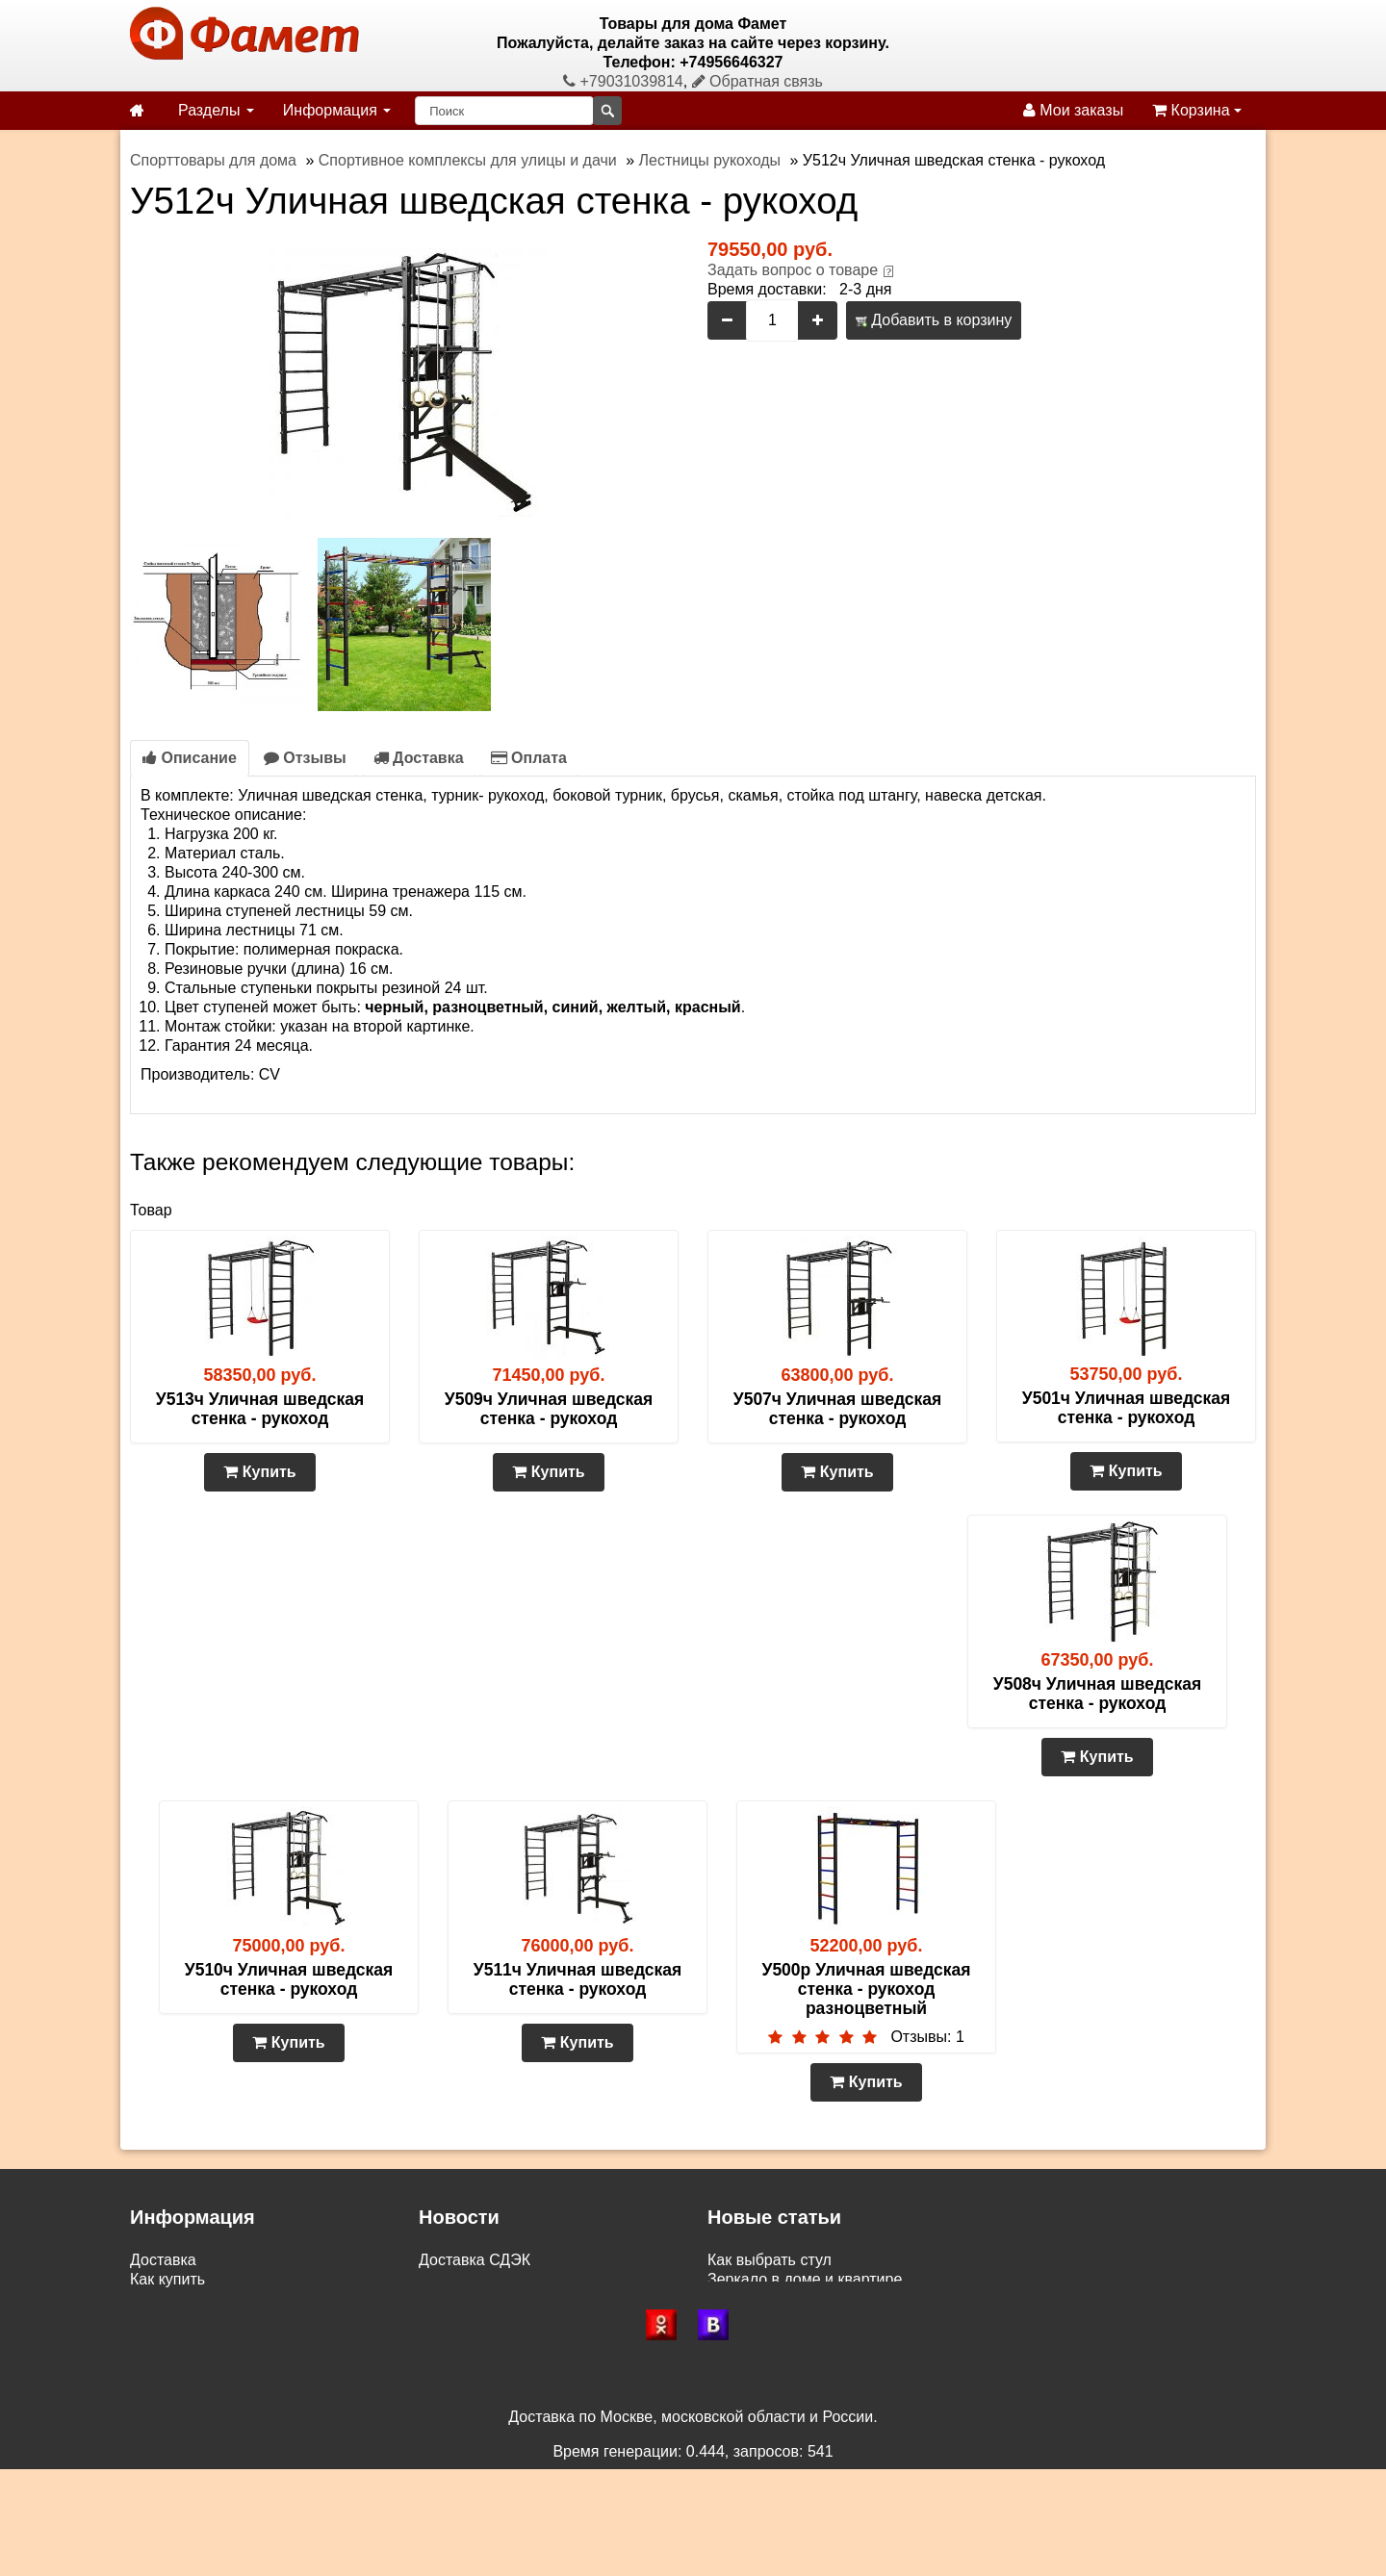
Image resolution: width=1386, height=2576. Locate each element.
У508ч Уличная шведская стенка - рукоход (1097, 1693)
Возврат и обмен (189, 2317)
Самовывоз (171, 2298)
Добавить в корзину (934, 320)
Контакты (163, 2356)
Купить (259, 1472)
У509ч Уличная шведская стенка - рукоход (549, 1409)
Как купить (167, 2279)
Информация (337, 110)
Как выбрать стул (769, 2260)
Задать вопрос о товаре (792, 270)
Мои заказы (1073, 110)
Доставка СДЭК (474, 2260)
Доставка (418, 758)
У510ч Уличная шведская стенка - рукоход (289, 1979)
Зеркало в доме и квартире (804, 2279)
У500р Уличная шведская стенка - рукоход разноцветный (866, 1989)
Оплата (529, 758)
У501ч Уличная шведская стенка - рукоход (1126, 1408)
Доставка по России (490, 2279)
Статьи (155, 2337)
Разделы (216, 110)
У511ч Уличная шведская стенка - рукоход (577, 1979)
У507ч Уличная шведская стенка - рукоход (837, 1409)
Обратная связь (757, 81)
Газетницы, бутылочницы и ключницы (842, 2298)
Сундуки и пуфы (765, 2317)
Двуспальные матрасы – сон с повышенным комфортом (908, 2337)
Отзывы (305, 758)
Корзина (1197, 110)
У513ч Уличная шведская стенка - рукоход (260, 1409)
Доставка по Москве (491, 2298)
